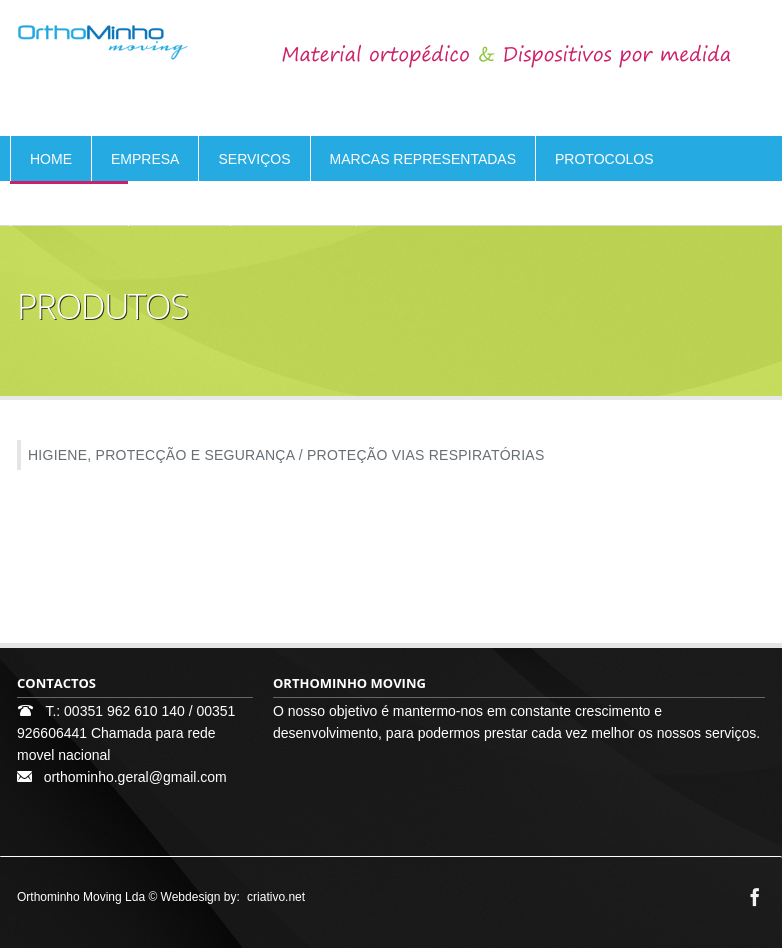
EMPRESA (145, 159)
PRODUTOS (69, 204)
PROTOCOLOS (604, 159)
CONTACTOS (293, 204)
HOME (51, 159)
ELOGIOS (179, 204)
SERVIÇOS (254, 159)
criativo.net (276, 897)
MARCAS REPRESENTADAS (423, 159)
